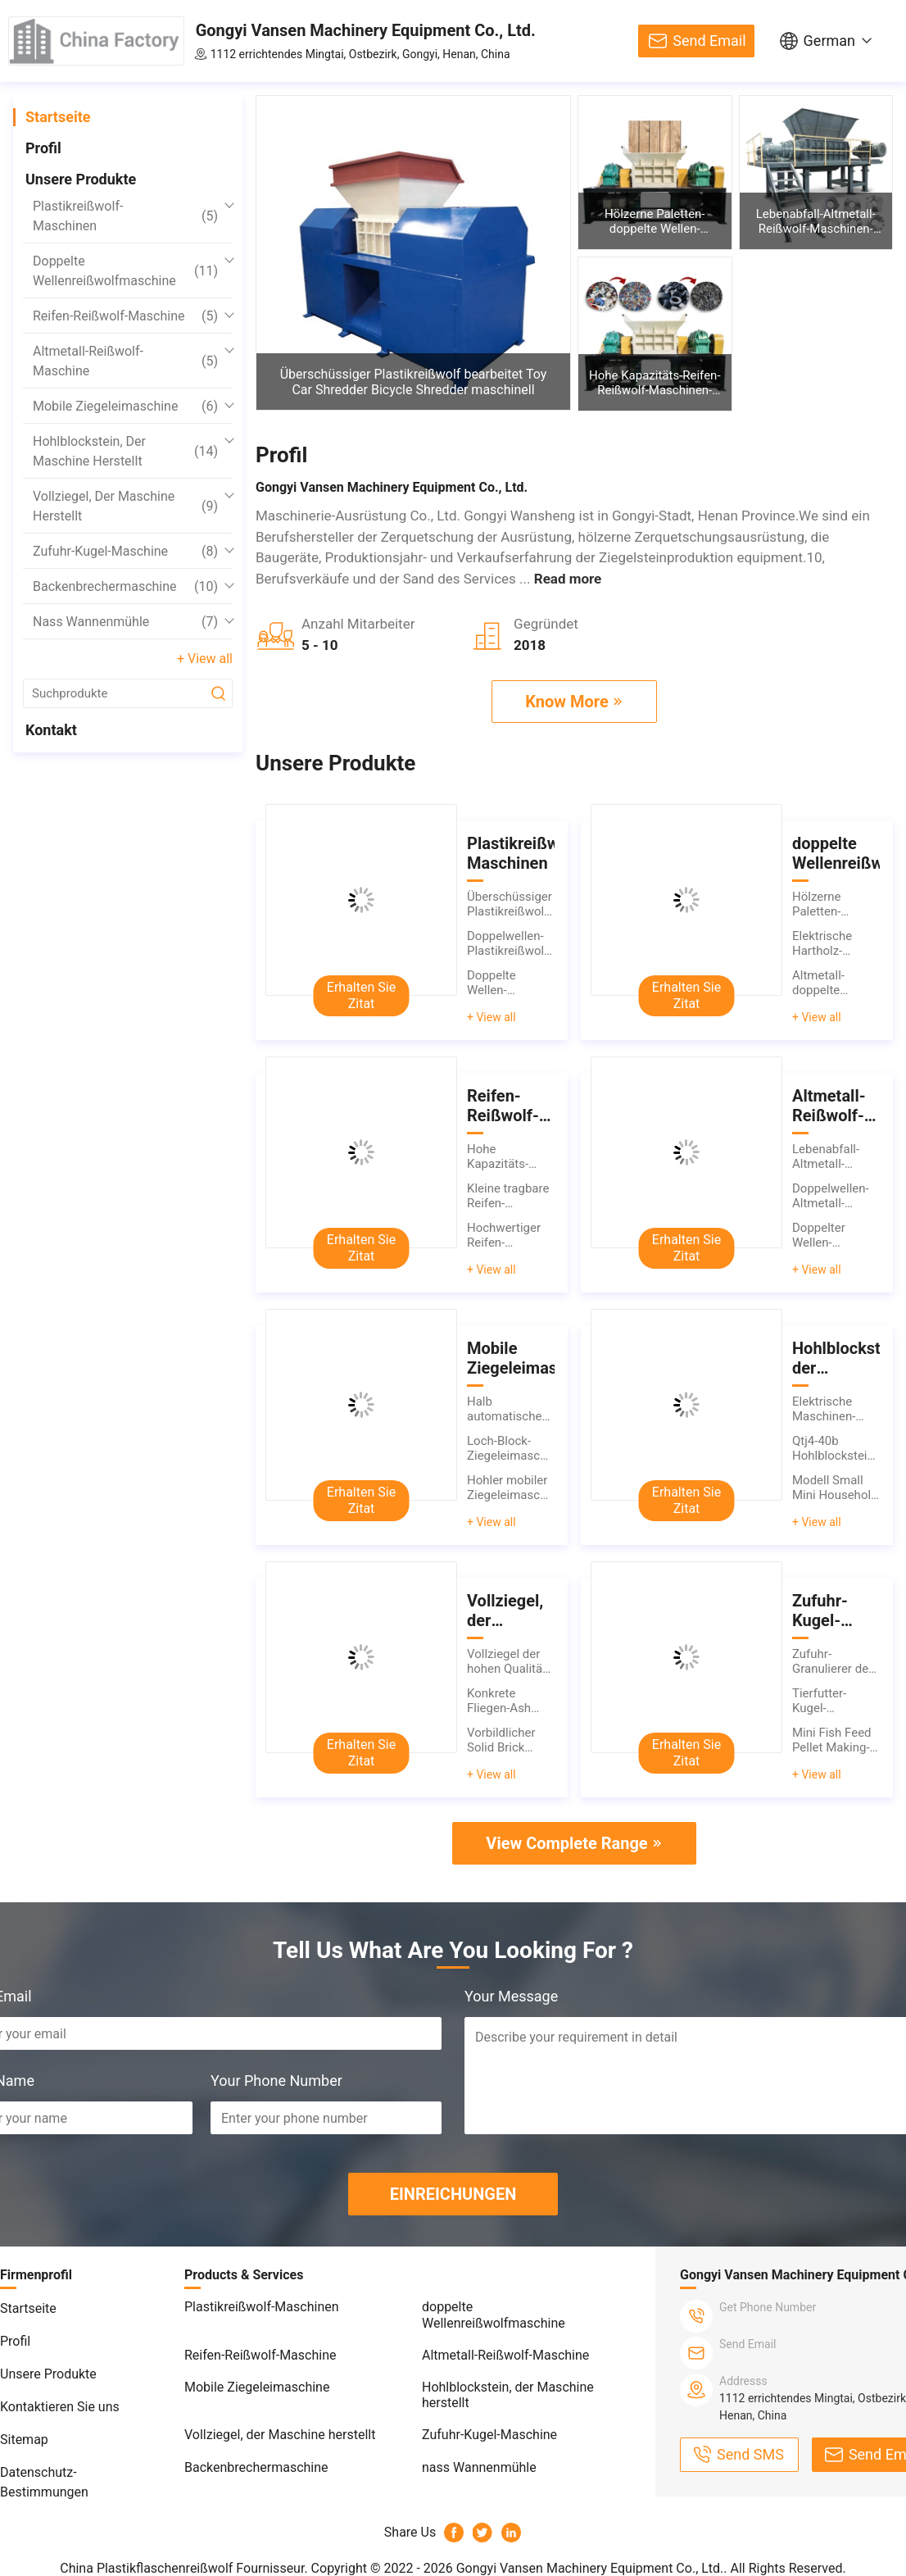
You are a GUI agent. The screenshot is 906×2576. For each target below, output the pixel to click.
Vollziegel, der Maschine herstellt (125, 506)
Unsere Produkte (80, 179)
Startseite (57, 116)
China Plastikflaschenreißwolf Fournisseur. (185, 2568)
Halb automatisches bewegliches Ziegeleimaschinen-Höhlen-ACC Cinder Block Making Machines (511, 1409)
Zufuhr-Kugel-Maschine (125, 551)
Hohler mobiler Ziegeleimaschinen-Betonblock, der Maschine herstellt (511, 1487)
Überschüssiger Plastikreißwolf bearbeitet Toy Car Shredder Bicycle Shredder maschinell (413, 382)
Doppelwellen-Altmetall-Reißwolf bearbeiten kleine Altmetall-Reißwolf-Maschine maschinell (836, 1196)
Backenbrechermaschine (125, 587)
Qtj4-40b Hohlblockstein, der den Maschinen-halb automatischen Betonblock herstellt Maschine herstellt (835, 1448)
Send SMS (750, 2454)
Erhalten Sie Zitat (361, 995)
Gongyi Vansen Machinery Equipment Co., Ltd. (366, 30)
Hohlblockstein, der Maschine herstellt (125, 451)
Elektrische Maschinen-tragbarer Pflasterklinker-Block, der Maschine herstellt (833, 1409)
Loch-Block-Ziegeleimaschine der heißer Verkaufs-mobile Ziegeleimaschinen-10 (511, 1448)
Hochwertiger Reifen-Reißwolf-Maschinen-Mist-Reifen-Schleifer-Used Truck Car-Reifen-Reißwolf (510, 1235)
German (829, 40)
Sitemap (24, 2439)
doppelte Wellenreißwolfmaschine (125, 270)
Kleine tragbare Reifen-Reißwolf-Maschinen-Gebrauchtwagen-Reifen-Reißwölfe (511, 1196)
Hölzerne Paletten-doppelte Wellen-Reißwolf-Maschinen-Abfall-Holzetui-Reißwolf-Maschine (655, 221)
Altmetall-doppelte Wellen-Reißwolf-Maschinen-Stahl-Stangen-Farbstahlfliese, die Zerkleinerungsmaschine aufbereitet (836, 982)
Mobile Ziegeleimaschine (125, 406)
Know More (567, 701)
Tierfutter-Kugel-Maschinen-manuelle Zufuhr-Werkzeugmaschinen (836, 1700)
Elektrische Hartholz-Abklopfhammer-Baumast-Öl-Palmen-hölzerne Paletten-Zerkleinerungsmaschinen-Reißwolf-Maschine (836, 943)
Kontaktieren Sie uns (60, 2407)
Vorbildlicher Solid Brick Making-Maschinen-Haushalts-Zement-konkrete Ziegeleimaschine (511, 1740)
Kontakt (51, 729)
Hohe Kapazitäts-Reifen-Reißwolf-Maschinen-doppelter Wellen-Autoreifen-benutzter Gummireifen (655, 383)
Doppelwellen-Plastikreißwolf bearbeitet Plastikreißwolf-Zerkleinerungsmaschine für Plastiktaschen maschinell (511, 943)
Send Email (709, 40)
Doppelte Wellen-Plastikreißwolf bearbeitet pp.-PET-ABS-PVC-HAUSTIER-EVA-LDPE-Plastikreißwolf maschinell (510, 982)
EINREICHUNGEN (453, 2194)
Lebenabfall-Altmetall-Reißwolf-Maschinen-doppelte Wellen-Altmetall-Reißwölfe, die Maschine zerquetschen (815, 221)
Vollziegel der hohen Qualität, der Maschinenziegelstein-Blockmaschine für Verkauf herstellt (511, 1661)
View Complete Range (566, 1843)
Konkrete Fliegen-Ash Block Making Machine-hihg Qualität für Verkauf (504, 1700)
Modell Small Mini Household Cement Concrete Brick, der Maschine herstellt (835, 1487)
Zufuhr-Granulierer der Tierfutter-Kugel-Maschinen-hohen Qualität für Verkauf (832, 1661)
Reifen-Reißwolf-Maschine (125, 316)
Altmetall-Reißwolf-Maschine (125, 361)
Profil (43, 148)
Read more (568, 578)
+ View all (205, 658)
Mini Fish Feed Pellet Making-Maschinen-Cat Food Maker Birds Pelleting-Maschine (833, 1740)
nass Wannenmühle (125, 622)
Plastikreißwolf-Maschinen (125, 216)
